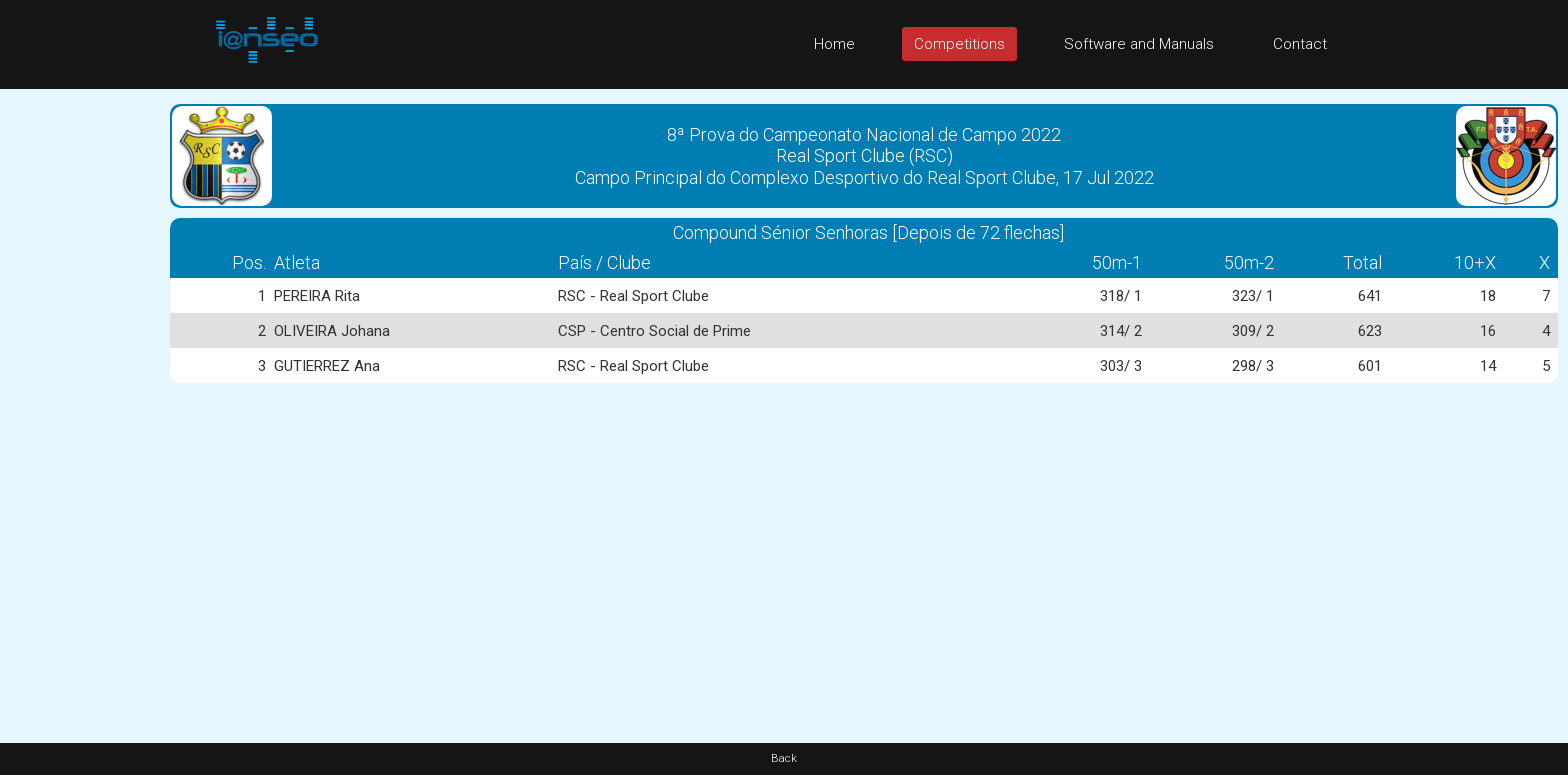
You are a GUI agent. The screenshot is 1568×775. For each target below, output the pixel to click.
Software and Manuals (1139, 44)
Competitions (959, 44)
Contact (1300, 44)
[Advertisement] (80, 389)
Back (784, 758)
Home (834, 44)
